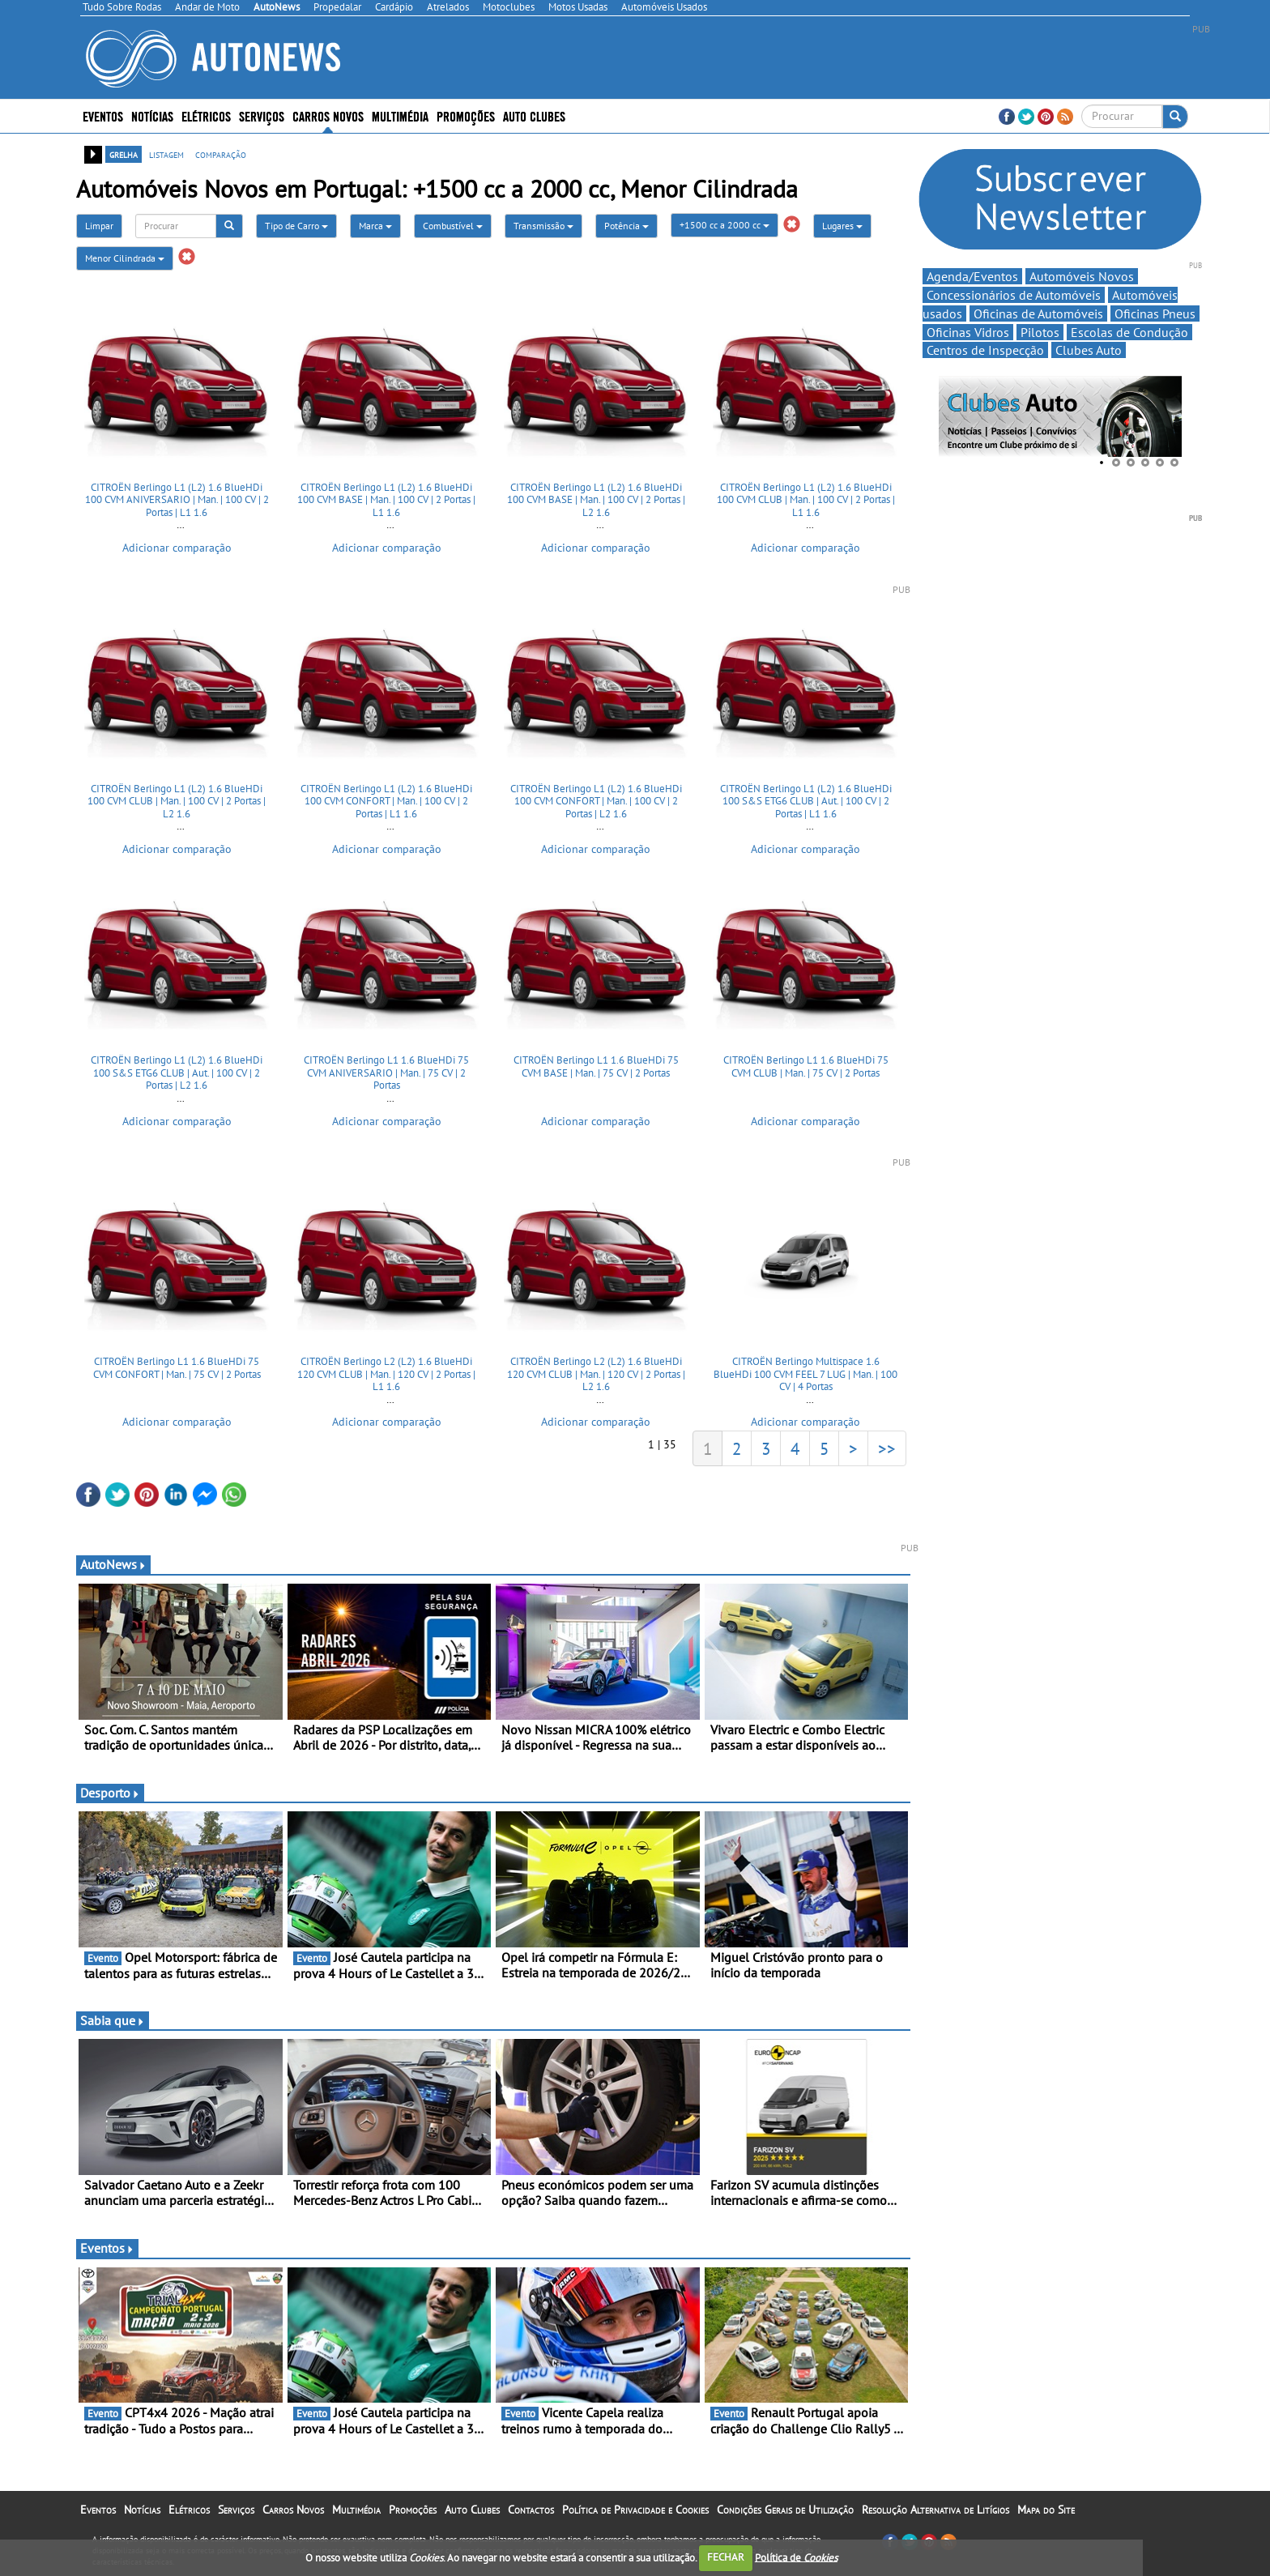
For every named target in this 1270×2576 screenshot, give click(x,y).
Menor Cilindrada (124, 258)
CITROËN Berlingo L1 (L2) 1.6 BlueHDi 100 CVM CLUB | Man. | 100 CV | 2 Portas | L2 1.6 (176, 801)
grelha (123, 154)
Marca (375, 226)
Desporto (110, 1793)
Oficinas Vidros (968, 332)
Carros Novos (328, 115)
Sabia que (112, 2020)
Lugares (842, 226)
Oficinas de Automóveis (1038, 313)
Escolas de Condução (1129, 332)
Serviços (261, 115)
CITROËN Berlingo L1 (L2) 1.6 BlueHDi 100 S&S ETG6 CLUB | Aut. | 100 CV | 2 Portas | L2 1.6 (176, 1072)
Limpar (99, 226)
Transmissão (543, 226)
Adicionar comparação (177, 547)
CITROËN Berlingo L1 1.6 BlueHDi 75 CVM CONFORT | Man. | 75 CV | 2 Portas (177, 1367)
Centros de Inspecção (985, 350)
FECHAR (725, 2557)
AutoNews (113, 1564)
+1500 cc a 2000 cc (724, 225)
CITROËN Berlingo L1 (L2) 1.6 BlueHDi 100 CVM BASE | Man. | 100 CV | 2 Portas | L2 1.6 (596, 499)
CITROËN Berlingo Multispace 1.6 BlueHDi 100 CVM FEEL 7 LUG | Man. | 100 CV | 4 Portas (805, 1373)
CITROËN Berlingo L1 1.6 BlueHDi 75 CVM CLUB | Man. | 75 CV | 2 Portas (806, 1066)
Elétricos (206, 115)
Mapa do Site (1046, 2509)
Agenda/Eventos (972, 276)
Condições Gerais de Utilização (785, 2509)
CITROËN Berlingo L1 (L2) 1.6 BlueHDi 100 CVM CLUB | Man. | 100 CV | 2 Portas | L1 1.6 (806, 499)
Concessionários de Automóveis (1014, 295)
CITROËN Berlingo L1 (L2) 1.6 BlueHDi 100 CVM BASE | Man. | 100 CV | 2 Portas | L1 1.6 (386, 499)
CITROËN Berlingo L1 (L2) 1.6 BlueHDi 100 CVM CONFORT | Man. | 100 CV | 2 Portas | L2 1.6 (596, 801)
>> (887, 1448)
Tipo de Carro (296, 226)
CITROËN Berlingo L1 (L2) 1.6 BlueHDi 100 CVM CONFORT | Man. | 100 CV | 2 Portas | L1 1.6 (386, 801)
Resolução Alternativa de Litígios (935, 2509)
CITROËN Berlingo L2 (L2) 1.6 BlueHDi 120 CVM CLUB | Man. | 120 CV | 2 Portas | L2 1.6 (596, 1373)
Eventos (103, 115)
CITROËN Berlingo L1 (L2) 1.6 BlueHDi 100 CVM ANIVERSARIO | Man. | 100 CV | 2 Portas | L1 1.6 (177, 499)
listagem (166, 154)
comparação (220, 154)
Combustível (453, 226)
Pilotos (1040, 332)
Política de (796, 2557)
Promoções (466, 115)
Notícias (152, 115)
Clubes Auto (1088, 350)
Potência (626, 226)
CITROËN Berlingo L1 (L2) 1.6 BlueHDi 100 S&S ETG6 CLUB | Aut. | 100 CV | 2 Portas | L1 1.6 (806, 801)
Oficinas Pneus (1154, 313)
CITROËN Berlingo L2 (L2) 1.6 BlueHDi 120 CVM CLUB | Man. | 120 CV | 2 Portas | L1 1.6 (386, 1373)
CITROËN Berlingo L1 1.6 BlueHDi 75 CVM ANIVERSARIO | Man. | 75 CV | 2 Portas (386, 1072)
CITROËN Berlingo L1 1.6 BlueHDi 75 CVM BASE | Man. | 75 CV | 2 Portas (596, 1066)
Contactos (531, 2509)
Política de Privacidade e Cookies (635, 2509)
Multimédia (400, 115)
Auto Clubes (534, 115)
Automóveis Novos (1081, 276)
